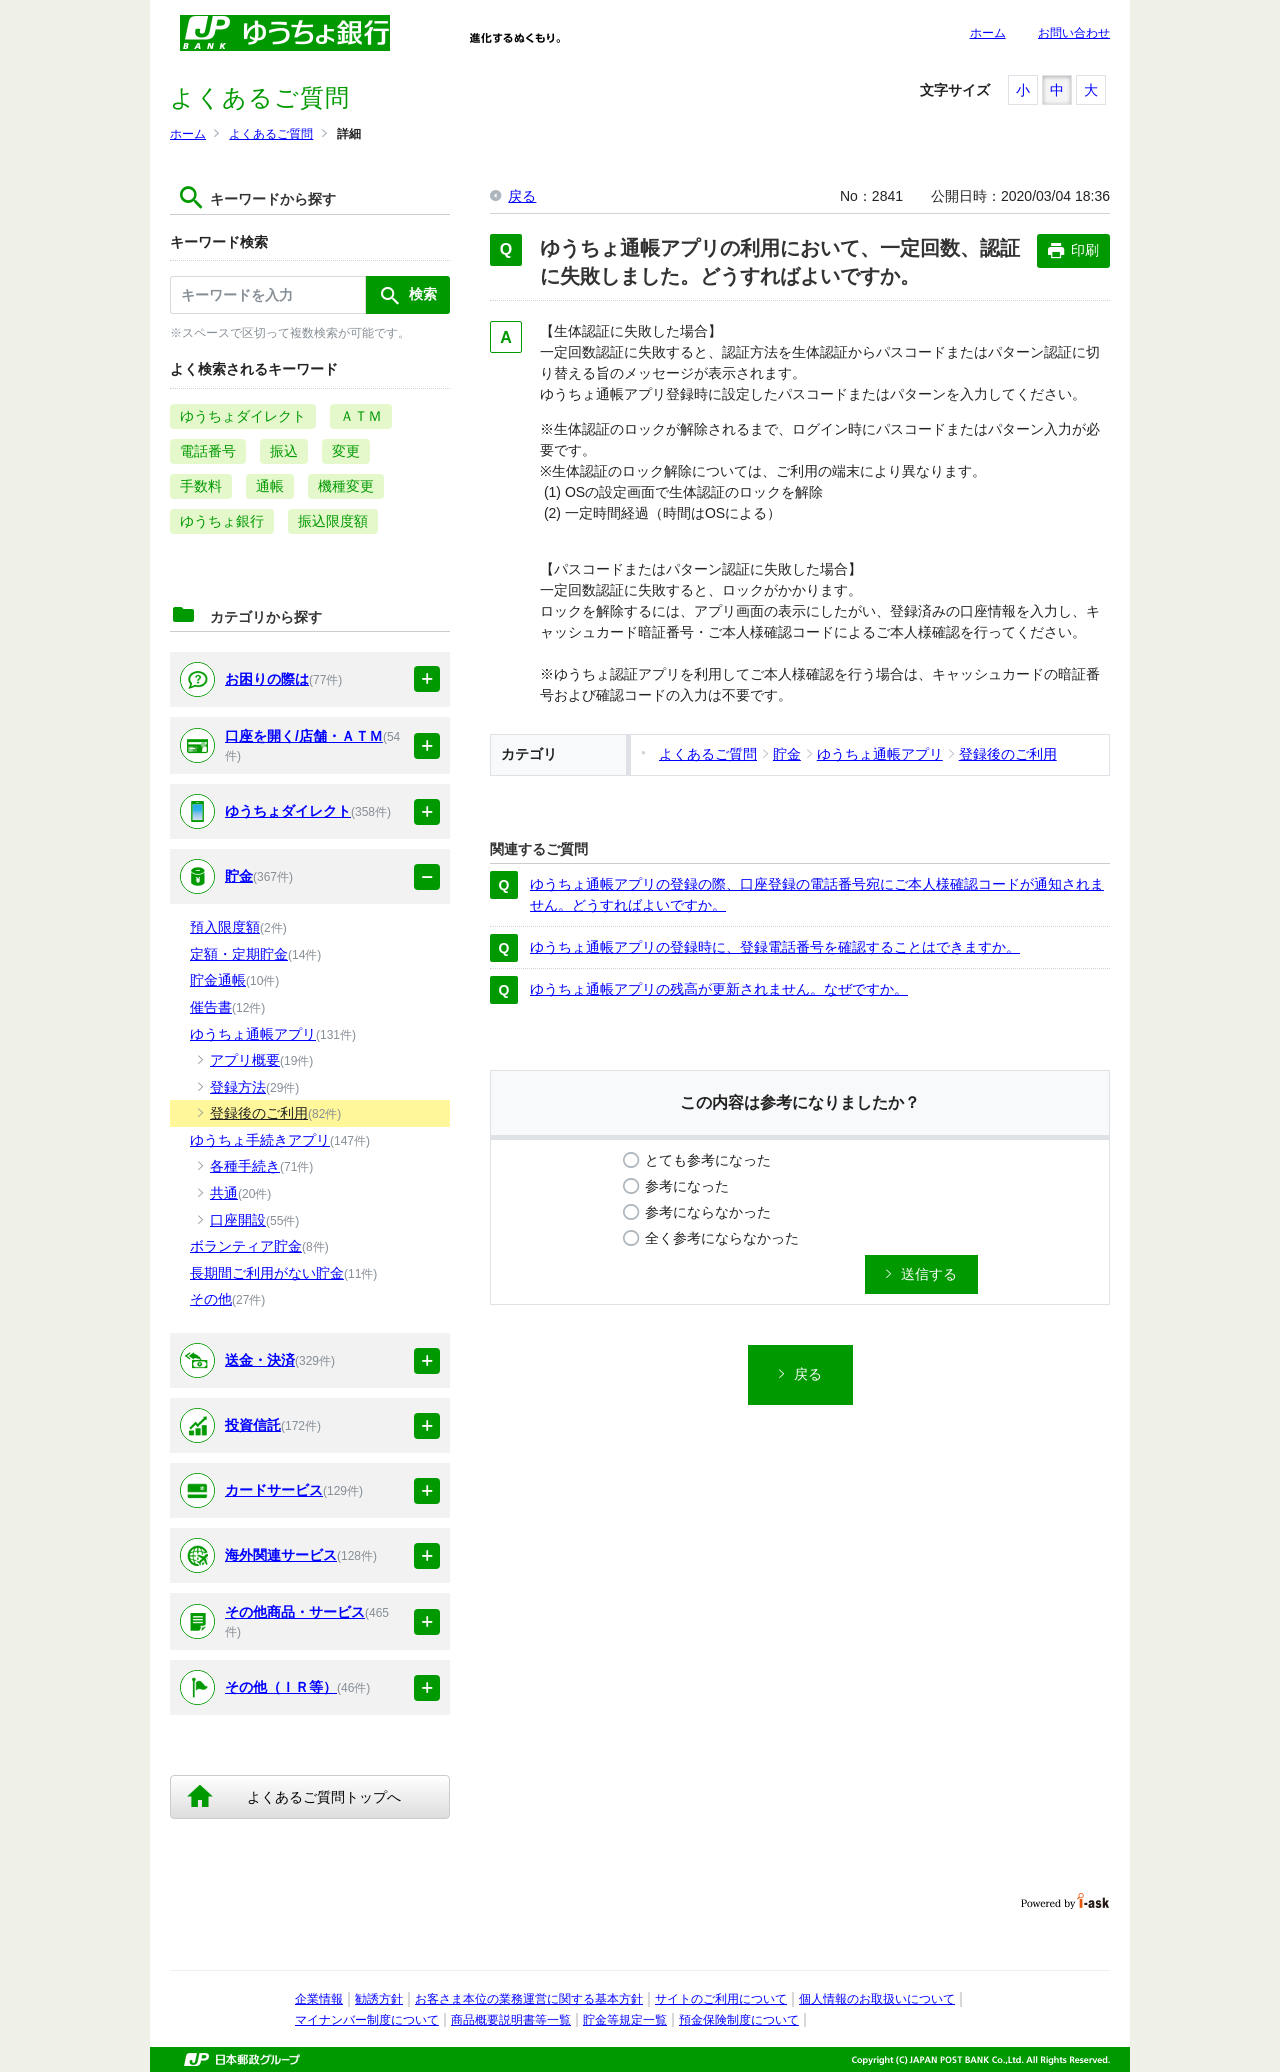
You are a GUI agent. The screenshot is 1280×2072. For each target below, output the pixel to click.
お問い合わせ (1074, 33)
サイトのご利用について (721, 1999)
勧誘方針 (379, 1999)
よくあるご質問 (271, 134)
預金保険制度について (739, 2020)
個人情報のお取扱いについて (877, 1999)
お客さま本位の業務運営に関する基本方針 (529, 1999)
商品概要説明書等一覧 (511, 2020)
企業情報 (319, 1999)
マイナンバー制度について (367, 2020)
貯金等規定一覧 (625, 2020)
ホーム (988, 33)
